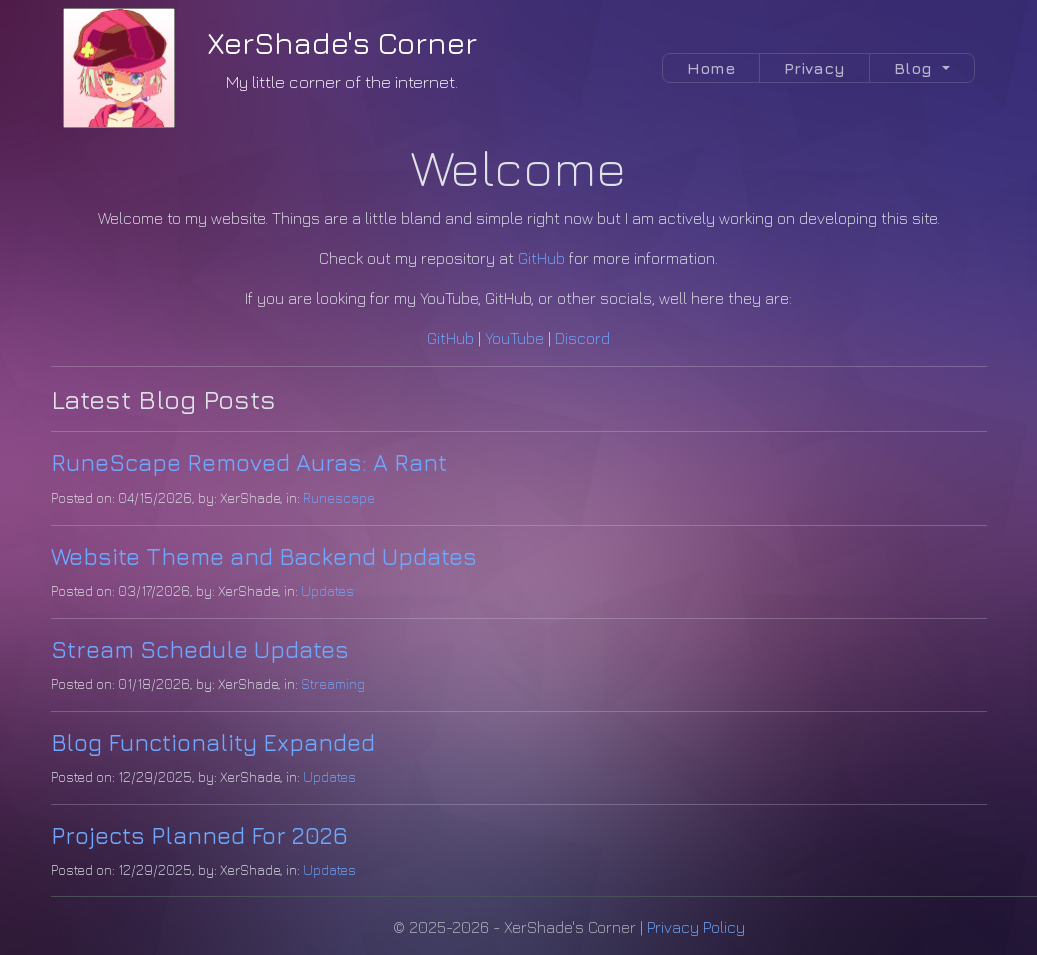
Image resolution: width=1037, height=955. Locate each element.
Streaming (333, 683)
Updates (327, 590)
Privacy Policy (696, 927)
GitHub (541, 258)
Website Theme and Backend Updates (264, 556)
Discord (582, 338)
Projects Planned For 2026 (199, 835)
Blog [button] (915, 68)
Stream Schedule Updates (200, 649)
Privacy (814, 68)
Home (711, 68)
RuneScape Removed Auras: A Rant (249, 462)
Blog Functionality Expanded (213, 742)
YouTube (514, 338)
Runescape (339, 497)
